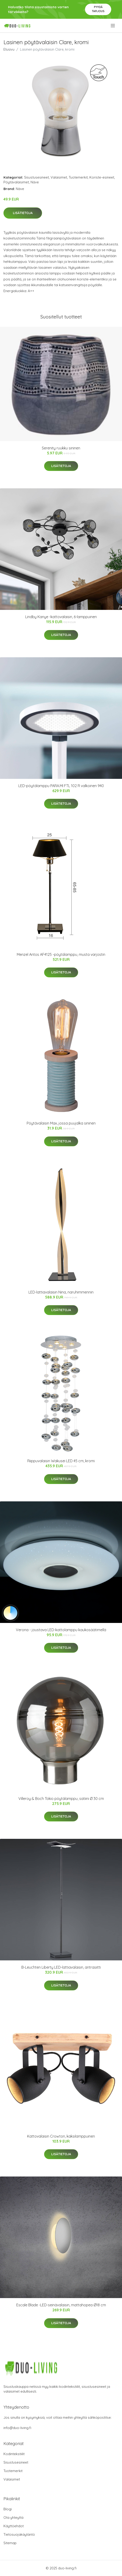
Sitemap (10, 2543)
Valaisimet (59, 177)
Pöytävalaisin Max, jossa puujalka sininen (61, 1123)
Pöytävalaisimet (16, 182)
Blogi (7, 2509)
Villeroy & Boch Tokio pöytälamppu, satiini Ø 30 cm (61, 1798)
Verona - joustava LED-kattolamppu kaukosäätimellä (61, 1630)
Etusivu (8, 49)
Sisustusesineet (36, 177)
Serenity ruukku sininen (61, 448)
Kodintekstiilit (14, 2454)
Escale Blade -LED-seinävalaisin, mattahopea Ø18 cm (61, 2305)
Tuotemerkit (78, 177)
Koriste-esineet (101, 177)
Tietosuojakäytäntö (19, 2534)
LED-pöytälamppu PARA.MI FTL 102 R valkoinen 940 (61, 785)
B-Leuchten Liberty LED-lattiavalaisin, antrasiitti (61, 1967)
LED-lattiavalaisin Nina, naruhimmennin (61, 1292)
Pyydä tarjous (98, 9)
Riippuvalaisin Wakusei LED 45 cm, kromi (61, 1461)
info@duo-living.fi (17, 2428)
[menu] (113, 25)
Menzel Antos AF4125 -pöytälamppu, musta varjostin (61, 954)
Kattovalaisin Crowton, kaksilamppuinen (61, 2136)
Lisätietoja (23, 213)
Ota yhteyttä (13, 2517)
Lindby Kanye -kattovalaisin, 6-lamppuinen (61, 616)
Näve (35, 182)
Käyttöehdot (13, 2526)
